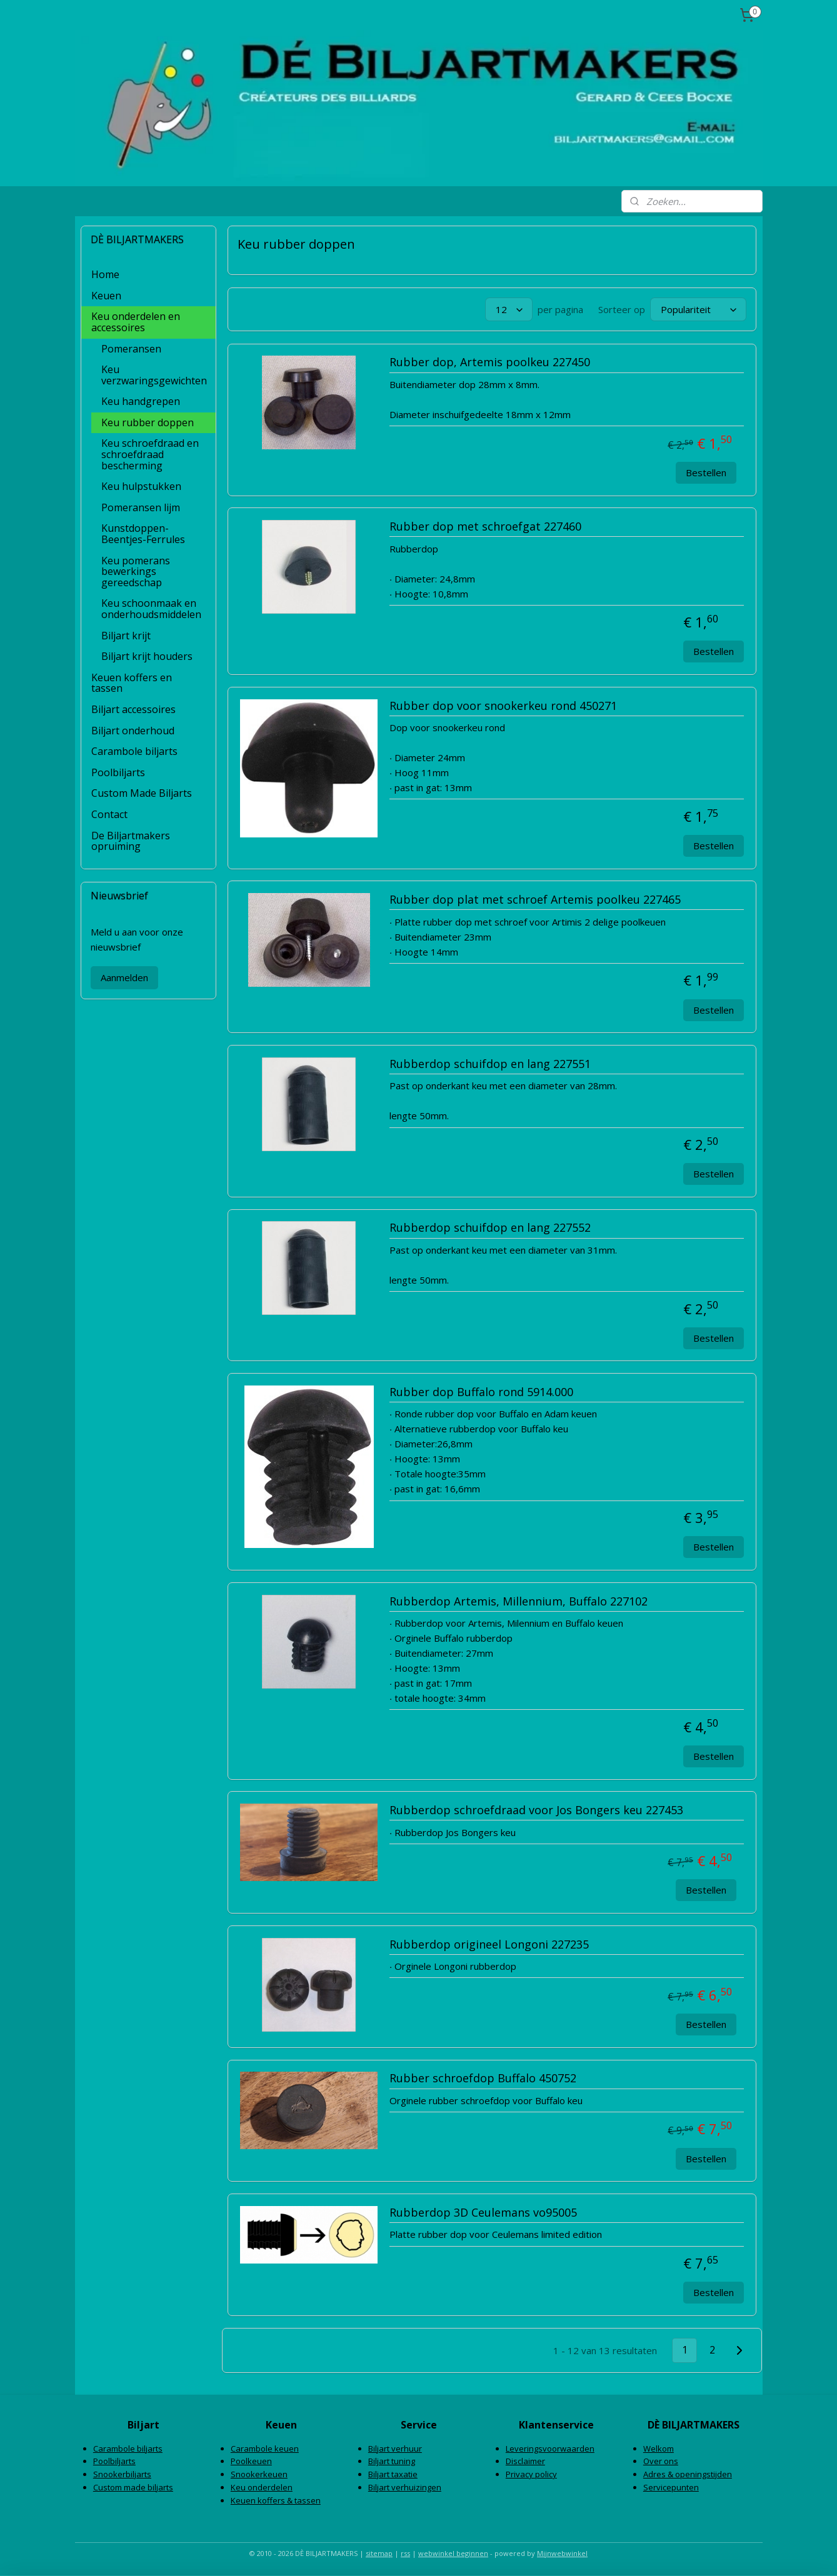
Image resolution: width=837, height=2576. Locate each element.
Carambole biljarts (134, 751)
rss (405, 2553)
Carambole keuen (265, 2448)
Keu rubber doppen (147, 422)
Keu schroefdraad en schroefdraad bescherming (150, 454)
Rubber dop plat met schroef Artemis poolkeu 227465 (535, 900)
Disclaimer (525, 2461)
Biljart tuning (391, 2461)
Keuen (106, 295)
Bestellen (706, 472)
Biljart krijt (126, 635)
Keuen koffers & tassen (276, 2500)
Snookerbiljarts (122, 2474)
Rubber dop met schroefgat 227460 (485, 527)
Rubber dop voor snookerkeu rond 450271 (503, 706)
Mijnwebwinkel (562, 2553)
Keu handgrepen (140, 401)
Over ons (660, 2461)
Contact (109, 814)
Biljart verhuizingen (404, 2487)
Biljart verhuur (395, 2448)
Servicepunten (671, 2487)
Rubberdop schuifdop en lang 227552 (490, 1228)
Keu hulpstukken (141, 486)
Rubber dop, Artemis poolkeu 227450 (489, 362)
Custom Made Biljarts (141, 793)
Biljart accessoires (133, 709)
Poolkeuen (251, 2461)
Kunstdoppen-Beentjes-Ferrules (143, 533)
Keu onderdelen (262, 2487)
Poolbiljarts (118, 772)
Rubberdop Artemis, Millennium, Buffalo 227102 (518, 1602)
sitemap (379, 2553)
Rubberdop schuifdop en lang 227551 (490, 1064)
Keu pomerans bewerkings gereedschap (135, 571)
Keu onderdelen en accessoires (135, 321)
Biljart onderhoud (132, 730)
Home (105, 274)
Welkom (658, 2448)
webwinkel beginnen (453, 2553)
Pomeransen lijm (140, 507)
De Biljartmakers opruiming (130, 841)
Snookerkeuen (259, 2474)
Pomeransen (131, 349)
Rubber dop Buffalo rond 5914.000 (481, 1392)
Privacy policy (531, 2474)
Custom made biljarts (133, 2487)
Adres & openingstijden (687, 2474)
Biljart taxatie (393, 2474)
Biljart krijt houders (147, 656)
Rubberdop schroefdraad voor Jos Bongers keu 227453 (536, 1810)
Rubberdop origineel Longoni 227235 (489, 1945)
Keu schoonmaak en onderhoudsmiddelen (151, 608)
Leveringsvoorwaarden (550, 2448)
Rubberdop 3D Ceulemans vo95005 (483, 2213)
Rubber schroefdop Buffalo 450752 (482, 2078)
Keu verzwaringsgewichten (154, 374)
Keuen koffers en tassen (131, 683)
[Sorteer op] (698, 309)
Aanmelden (124, 977)
